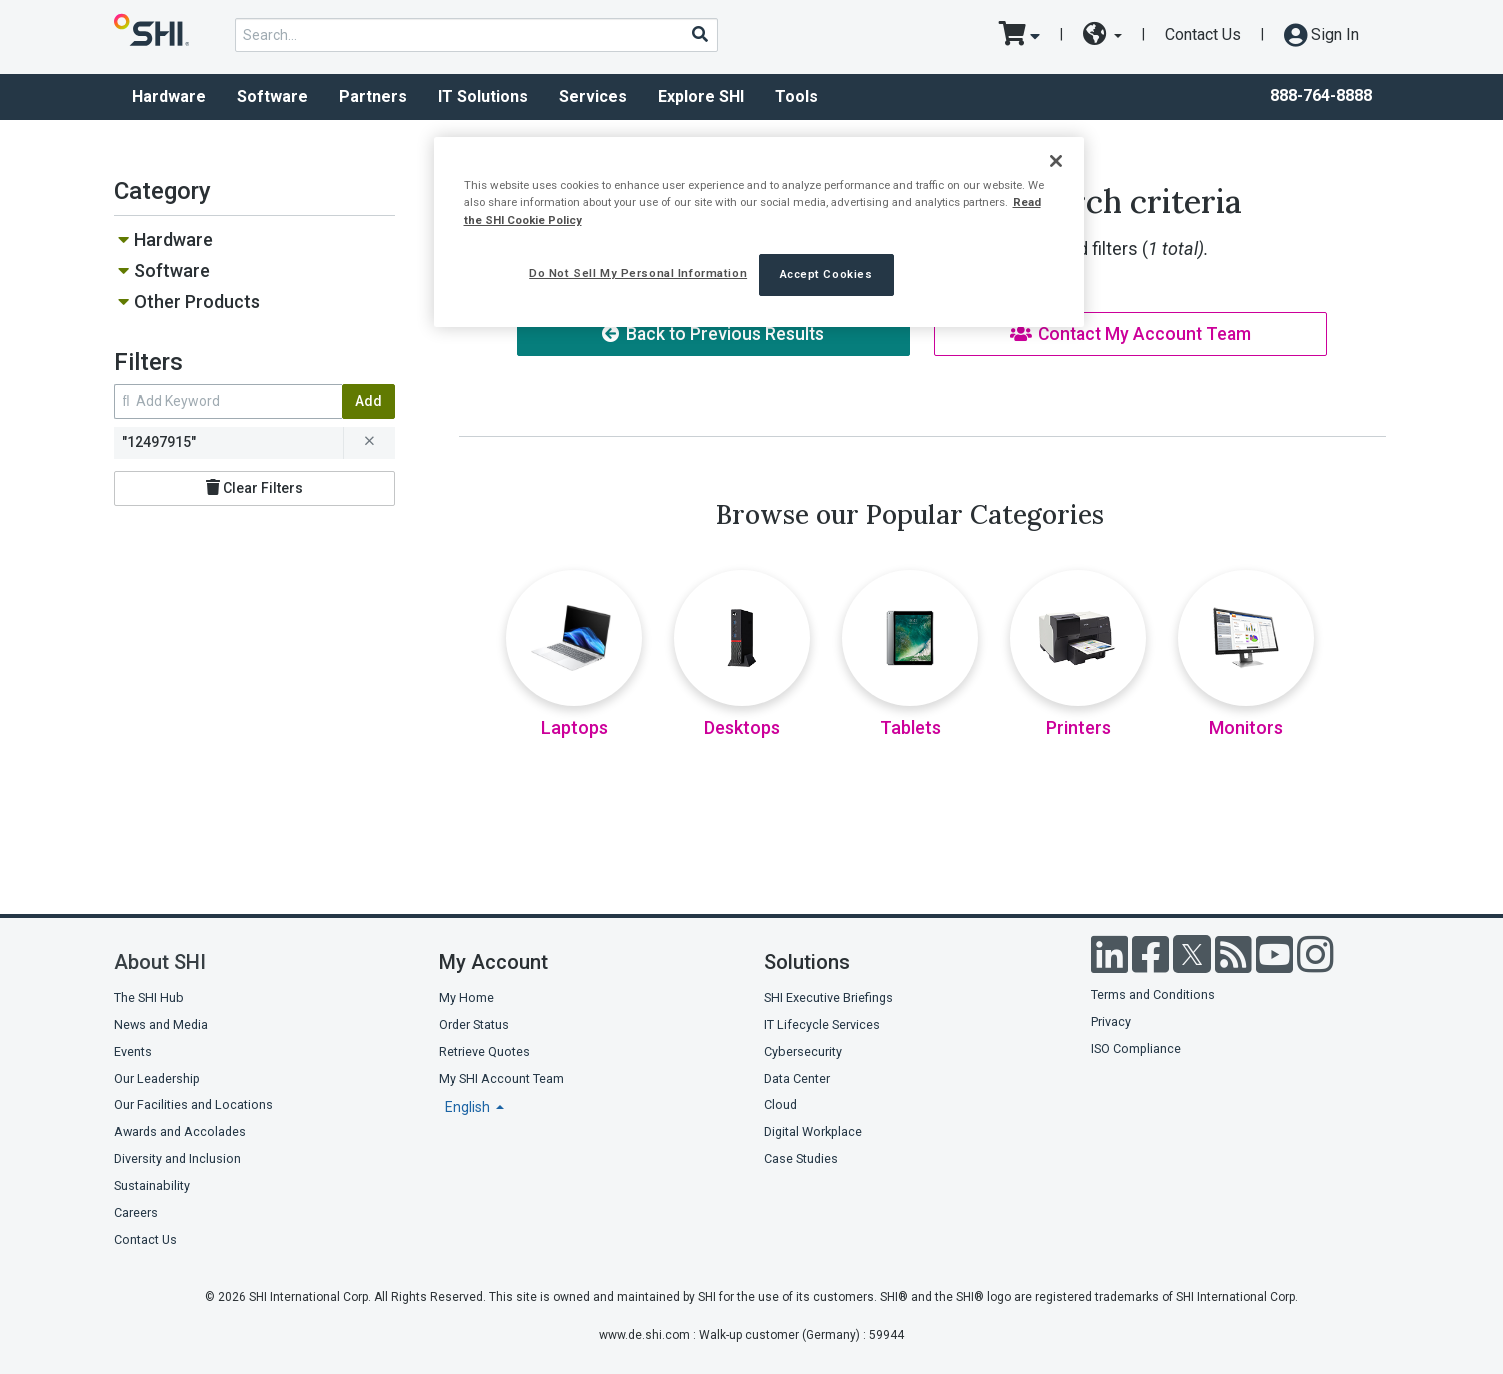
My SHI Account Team (501, 1078)
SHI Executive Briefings (828, 997)
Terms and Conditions (1153, 994)
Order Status (474, 1024)
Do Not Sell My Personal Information (638, 273)
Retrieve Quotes (484, 1051)
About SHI (160, 962)
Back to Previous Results (713, 334)
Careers (136, 1212)
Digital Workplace (813, 1131)
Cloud (780, 1104)
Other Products (197, 301)
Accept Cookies (826, 274)
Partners (373, 96)
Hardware (169, 96)
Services (593, 96)
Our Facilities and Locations (193, 1104)
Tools (796, 96)
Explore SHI (701, 96)
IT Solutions (483, 96)
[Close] (1056, 161)
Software (272, 96)
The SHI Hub (149, 997)
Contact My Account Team (1130, 334)
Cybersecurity (803, 1051)
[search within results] (228, 401)
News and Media (161, 1024)
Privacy (1111, 1021)
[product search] (476, 35)
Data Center (797, 1078)
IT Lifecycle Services (822, 1024)
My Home (466, 997)
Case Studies (801, 1158)
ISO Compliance (1136, 1048)
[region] (759, 231)
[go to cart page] (1019, 35)
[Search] (699, 34)
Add (368, 401)
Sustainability (152, 1185)
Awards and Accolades (180, 1131)
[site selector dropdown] (1102, 35)
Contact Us (1203, 34)
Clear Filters (254, 487)
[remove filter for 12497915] (369, 443)
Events (133, 1051)
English (469, 1107)
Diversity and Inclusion (177, 1158)
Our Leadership (157, 1078)
